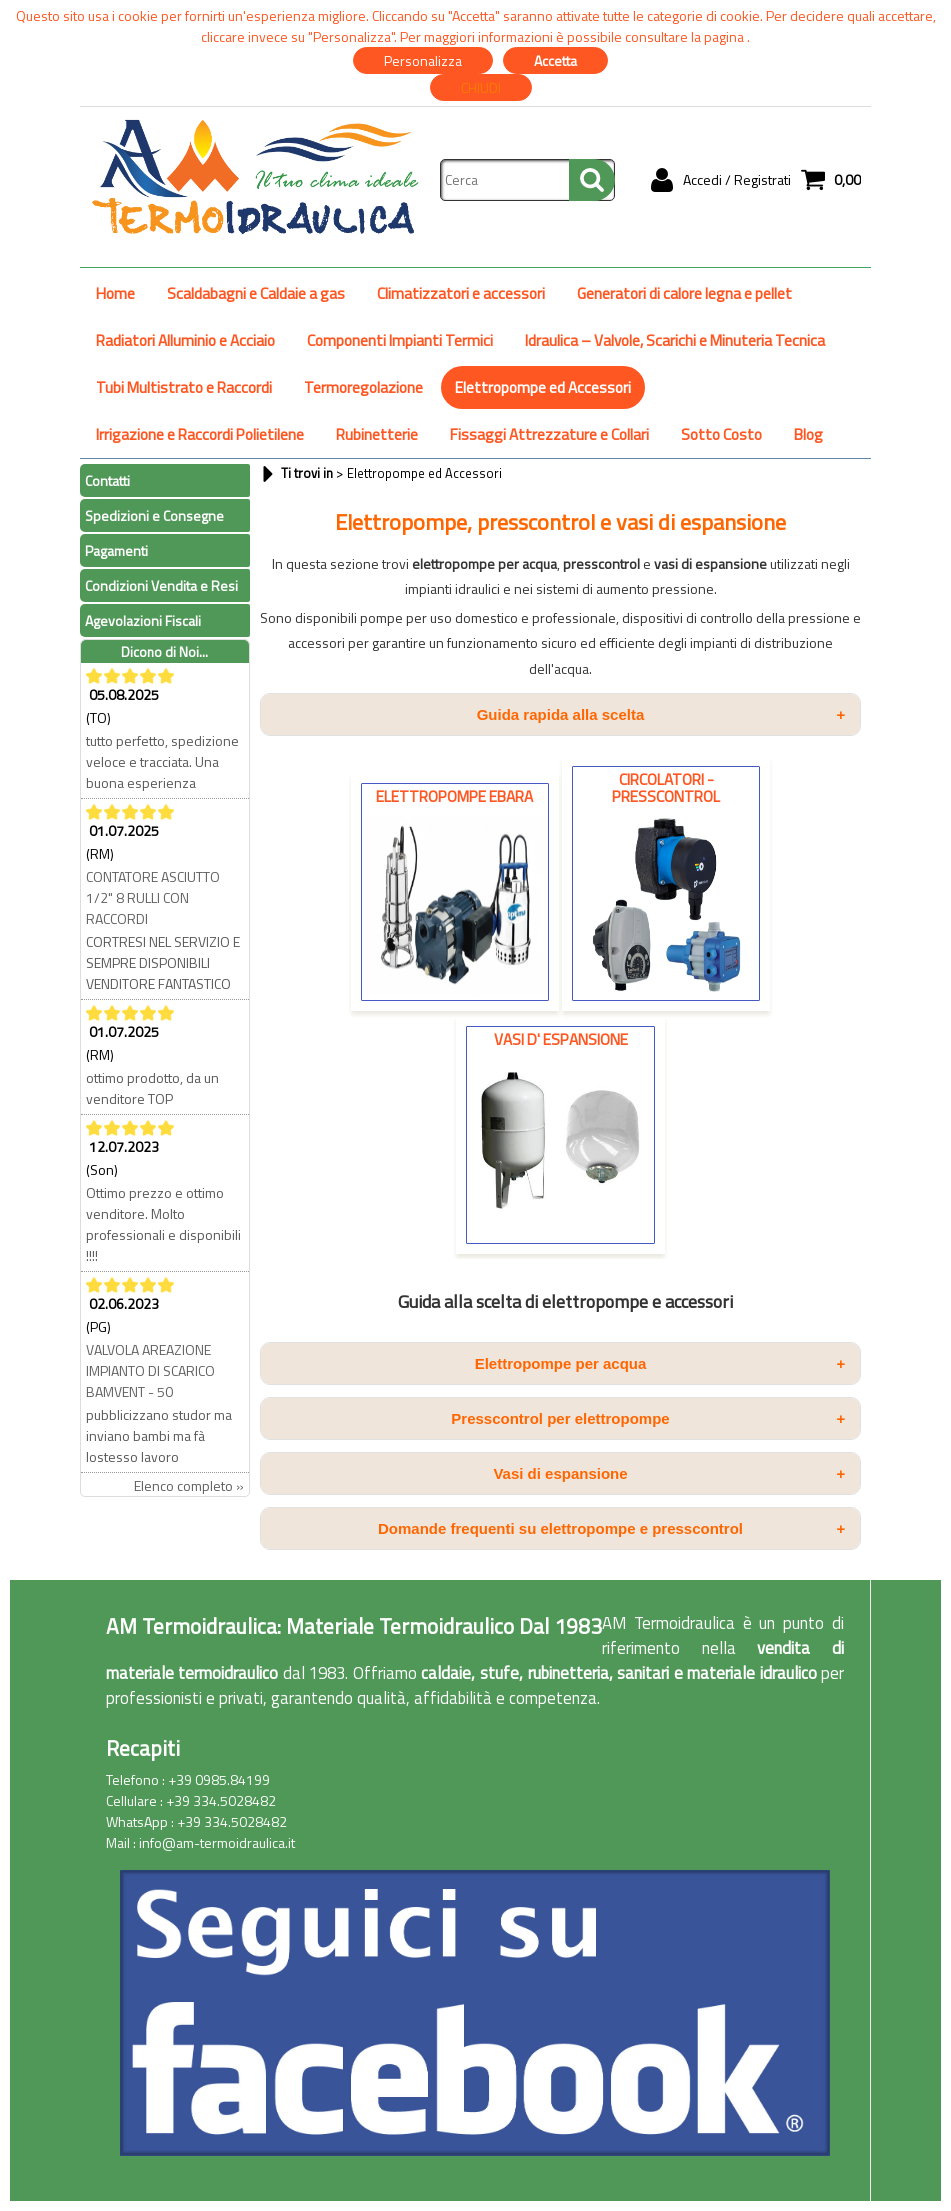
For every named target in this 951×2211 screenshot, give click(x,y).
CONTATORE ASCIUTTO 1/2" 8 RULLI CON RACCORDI (153, 897)
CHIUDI (481, 87)
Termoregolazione (363, 387)
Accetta (555, 60)
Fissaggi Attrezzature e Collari (549, 434)
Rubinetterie (377, 434)
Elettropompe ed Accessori (543, 387)
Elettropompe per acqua (660, 1363)
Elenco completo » (189, 1485)
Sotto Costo (721, 434)
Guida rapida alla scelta (661, 714)
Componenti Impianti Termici (400, 340)
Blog (808, 434)
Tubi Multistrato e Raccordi (184, 387)
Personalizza (423, 60)
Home (115, 293)
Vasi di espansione (669, 1473)
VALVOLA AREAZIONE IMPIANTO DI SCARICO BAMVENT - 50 (150, 1370)
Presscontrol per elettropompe (648, 1418)
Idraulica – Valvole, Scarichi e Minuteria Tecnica (675, 340)
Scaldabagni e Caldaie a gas (256, 293)
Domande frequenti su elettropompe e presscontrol (611, 1528)
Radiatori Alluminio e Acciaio (185, 340)
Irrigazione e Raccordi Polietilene (200, 434)
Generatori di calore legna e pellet (684, 293)
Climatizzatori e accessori (461, 293)
